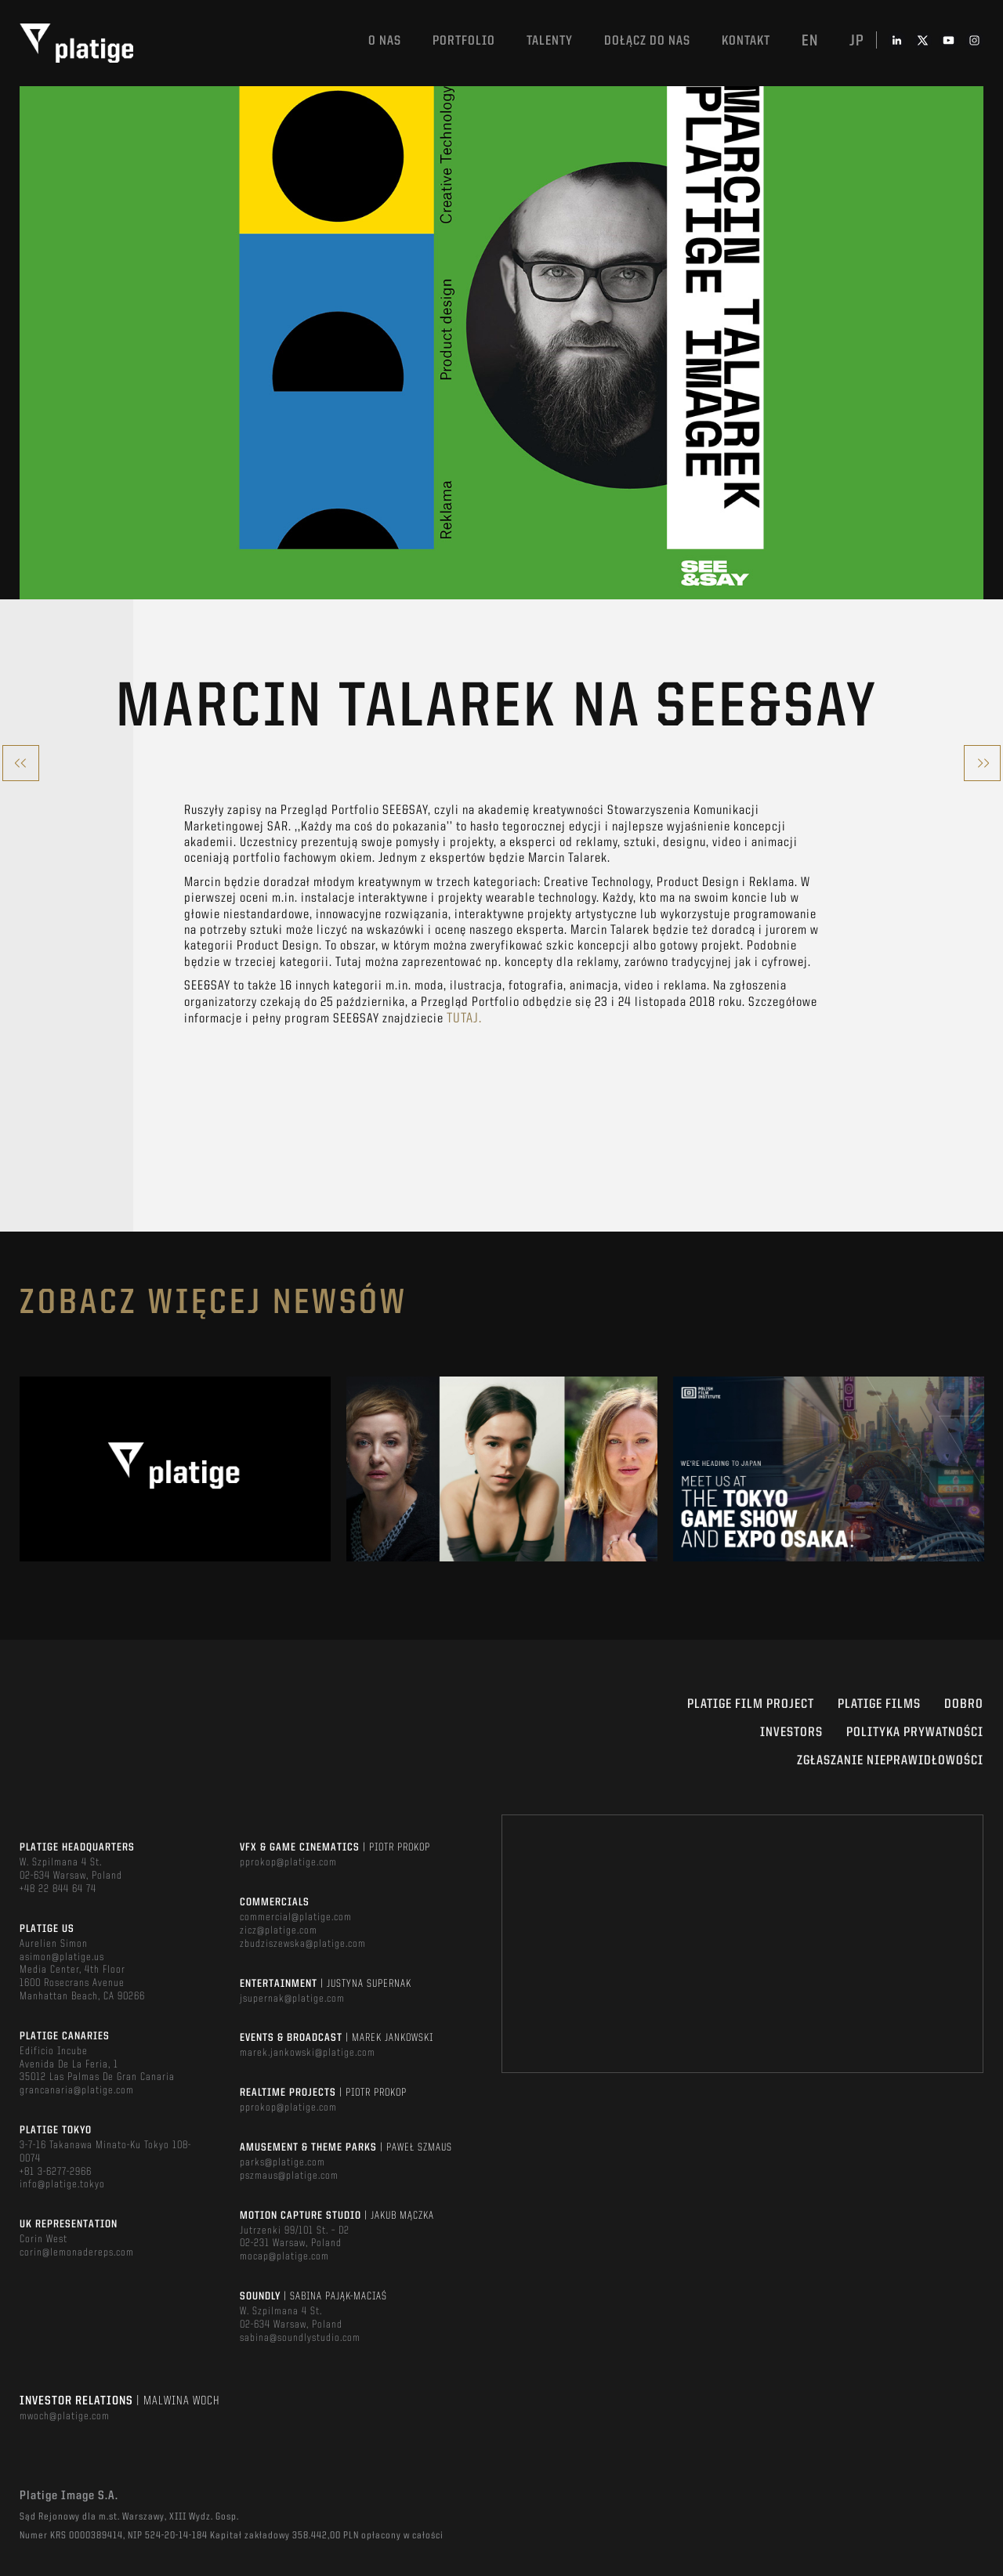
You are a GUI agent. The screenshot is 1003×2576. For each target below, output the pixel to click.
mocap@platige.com (284, 2256)
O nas (384, 41)
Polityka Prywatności (914, 1732)
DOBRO (963, 1704)
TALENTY (550, 41)
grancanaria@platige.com (77, 2090)
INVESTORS (791, 1732)
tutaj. (464, 1018)
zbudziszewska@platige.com (303, 1943)
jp (856, 41)
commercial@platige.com (296, 1917)
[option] (175, 1469)
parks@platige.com (282, 2162)
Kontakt (746, 41)
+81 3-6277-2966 (56, 2171)
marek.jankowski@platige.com (307, 2052)
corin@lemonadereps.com (77, 2252)
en (810, 41)
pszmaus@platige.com (289, 2175)
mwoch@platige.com (65, 2416)
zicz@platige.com (278, 1930)
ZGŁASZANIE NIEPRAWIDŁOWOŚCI (890, 1760)
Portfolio (464, 41)
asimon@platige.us (62, 1957)
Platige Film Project (750, 1704)
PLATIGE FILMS (879, 1704)
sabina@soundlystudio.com (300, 2337)
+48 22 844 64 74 (58, 1888)
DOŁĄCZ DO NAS (647, 41)
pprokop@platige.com (288, 1862)
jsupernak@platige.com (292, 1998)
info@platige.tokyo (62, 2184)
